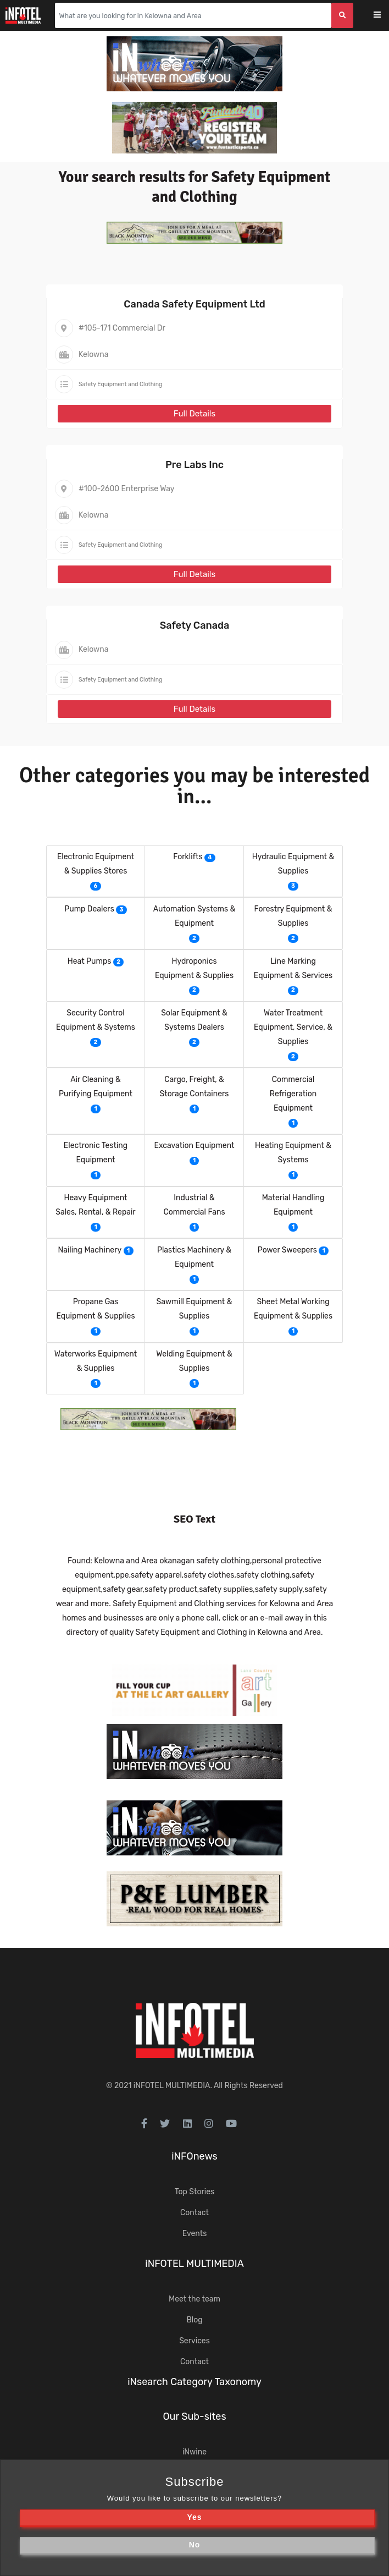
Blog (194, 2320)
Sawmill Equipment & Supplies (194, 1309)
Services (194, 2341)
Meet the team (194, 2299)
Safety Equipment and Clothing (120, 384)
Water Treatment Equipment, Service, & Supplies (293, 1027)
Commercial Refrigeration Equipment (293, 1094)
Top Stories (194, 2191)
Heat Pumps (90, 961)
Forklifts (187, 856)
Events (194, 2233)
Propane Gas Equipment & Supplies (95, 1309)
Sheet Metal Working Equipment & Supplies (293, 1309)
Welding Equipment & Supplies (194, 1361)
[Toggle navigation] (384, 16)
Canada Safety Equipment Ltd (194, 304)
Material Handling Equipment (293, 1205)
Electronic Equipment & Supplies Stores (95, 864)
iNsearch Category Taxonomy (194, 2382)
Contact (194, 2212)
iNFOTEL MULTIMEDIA (172, 2085)
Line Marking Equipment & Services (293, 968)
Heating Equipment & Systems (293, 1153)
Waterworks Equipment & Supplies (95, 1361)
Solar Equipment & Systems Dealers (194, 1020)
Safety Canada (195, 625)
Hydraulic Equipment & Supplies (293, 864)
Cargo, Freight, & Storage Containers (194, 1086)
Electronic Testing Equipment (95, 1153)
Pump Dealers (89, 909)
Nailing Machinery (90, 1250)
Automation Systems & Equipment (194, 916)
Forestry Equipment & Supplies (293, 916)
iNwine (194, 2452)
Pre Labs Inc (194, 465)
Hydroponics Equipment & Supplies (194, 968)
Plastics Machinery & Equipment (194, 1257)
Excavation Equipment (194, 1145)
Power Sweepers (287, 1250)
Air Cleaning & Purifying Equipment (95, 1086)
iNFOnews (194, 2156)
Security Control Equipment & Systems (95, 1020)
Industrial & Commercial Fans (194, 1205)
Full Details (194, 414)
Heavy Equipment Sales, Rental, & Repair (95, 1205)
